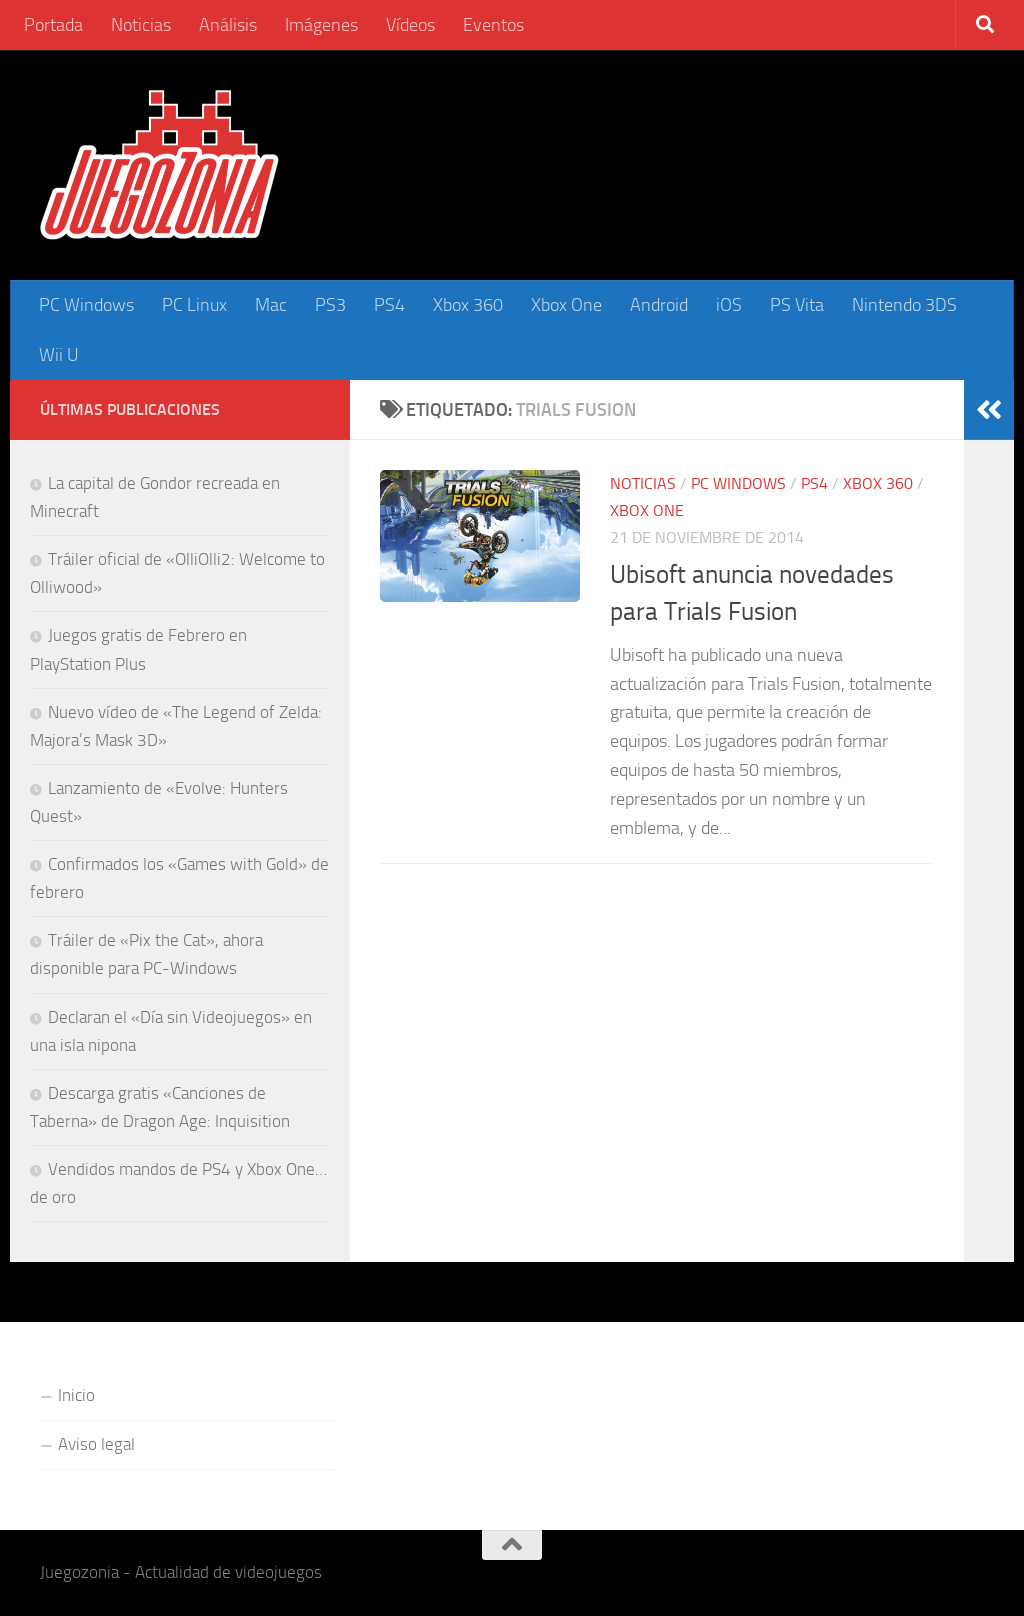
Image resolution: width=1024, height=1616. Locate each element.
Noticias (141, 25)
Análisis (228, 25)
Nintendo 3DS (904, 305)
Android (659, 305)
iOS (729, 305)
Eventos (493, 25)
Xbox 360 (468, 305)
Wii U (59, 355)
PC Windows (86, 305)
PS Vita (797, 305)
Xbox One (566, 305)
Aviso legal (96, 1444)
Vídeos (410, 25)
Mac (271, 305)
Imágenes (321, 25)
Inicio (76, 1395)
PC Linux (194, 305)
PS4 (389, 305)
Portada (53, 25)
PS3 (330, 305)
